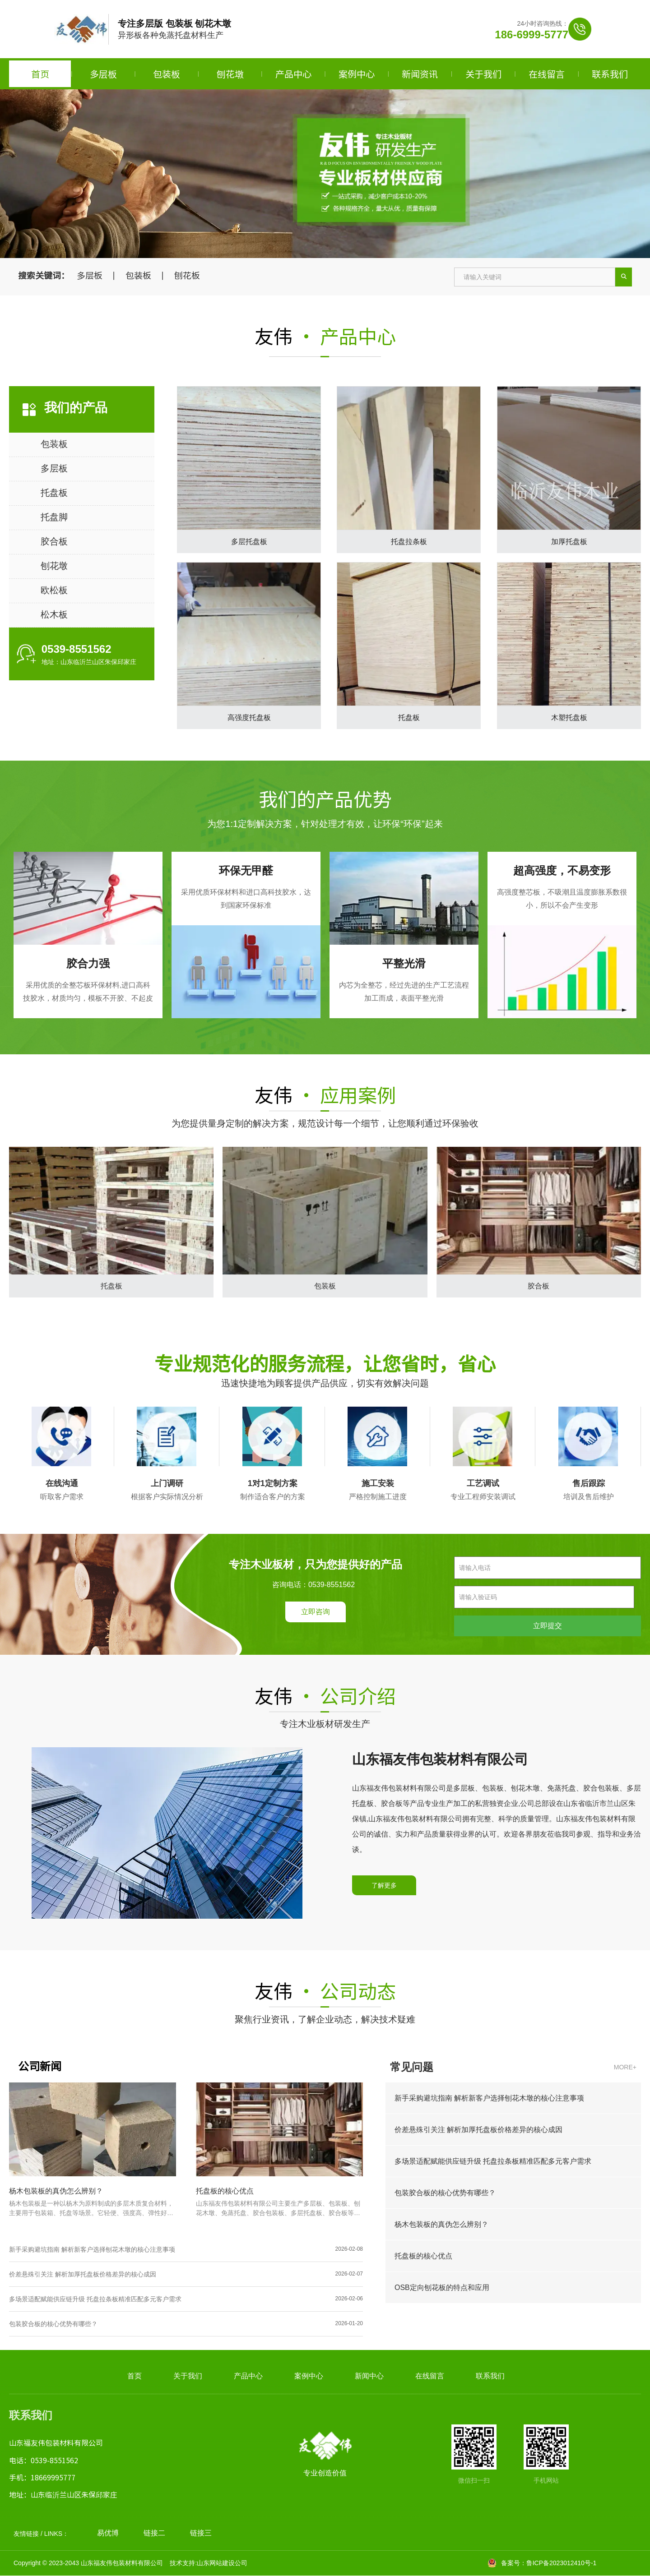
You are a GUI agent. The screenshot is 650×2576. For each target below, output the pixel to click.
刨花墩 (230, 74)
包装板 (166, 74)
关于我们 (483, 74)
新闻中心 (369, 2376)
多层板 (103, 74)
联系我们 (610, 74)
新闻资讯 (420, 74)
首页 (40, 74)
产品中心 (293, 74)
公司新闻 (39, 2066)
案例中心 (357, 74)
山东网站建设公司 (222, 2563)
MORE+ (625, 2067)
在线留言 (547, 74)
